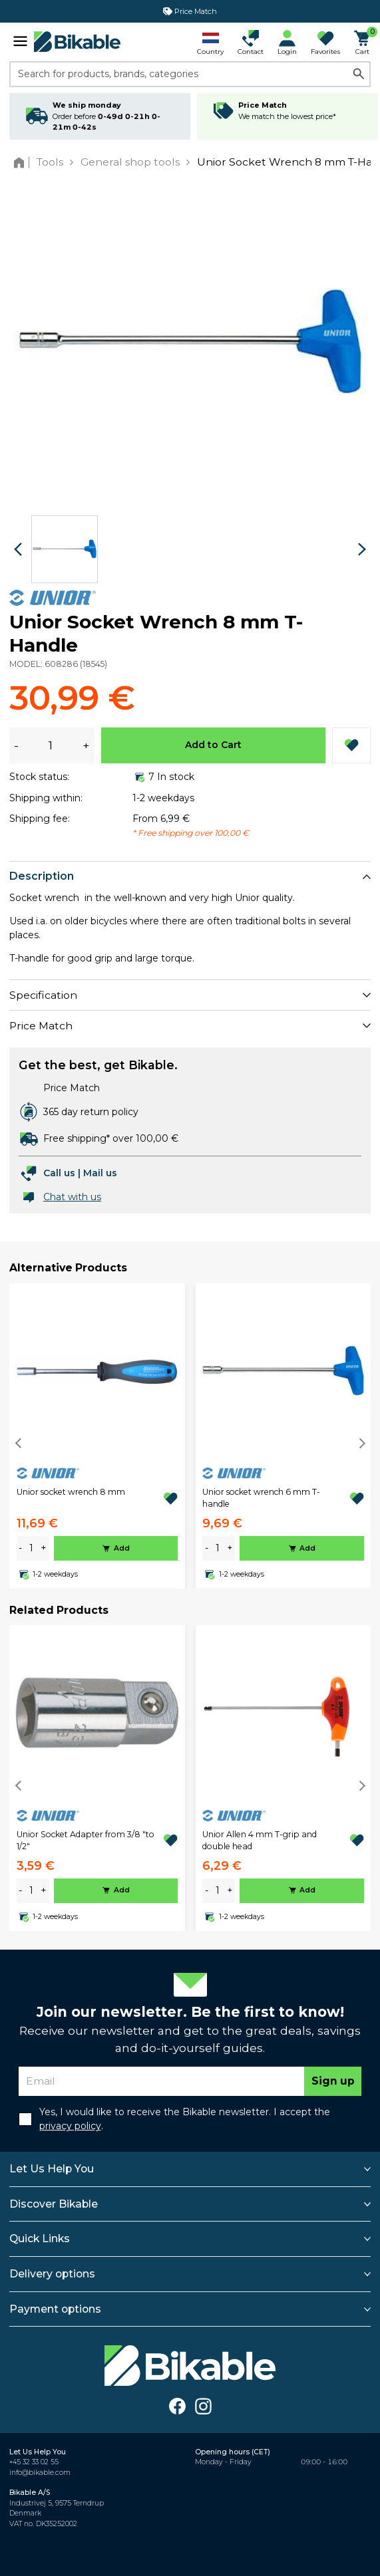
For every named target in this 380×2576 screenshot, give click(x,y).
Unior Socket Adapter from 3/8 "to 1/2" (85, 1840)
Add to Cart (213, 745)
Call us (59, 1173)
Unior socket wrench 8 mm (71, 1492)
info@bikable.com (40, 2472)
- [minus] (20, 1548)
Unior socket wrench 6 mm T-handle (261, 1498)
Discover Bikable (53, 2204)
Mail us (100, 1173)
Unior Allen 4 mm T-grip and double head (259, 1840)
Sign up (333, 2081)
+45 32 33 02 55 (34, 2462)
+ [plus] (44, 1548)
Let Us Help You (51, 2168)
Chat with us (72, 1197)
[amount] (31, 1548)
